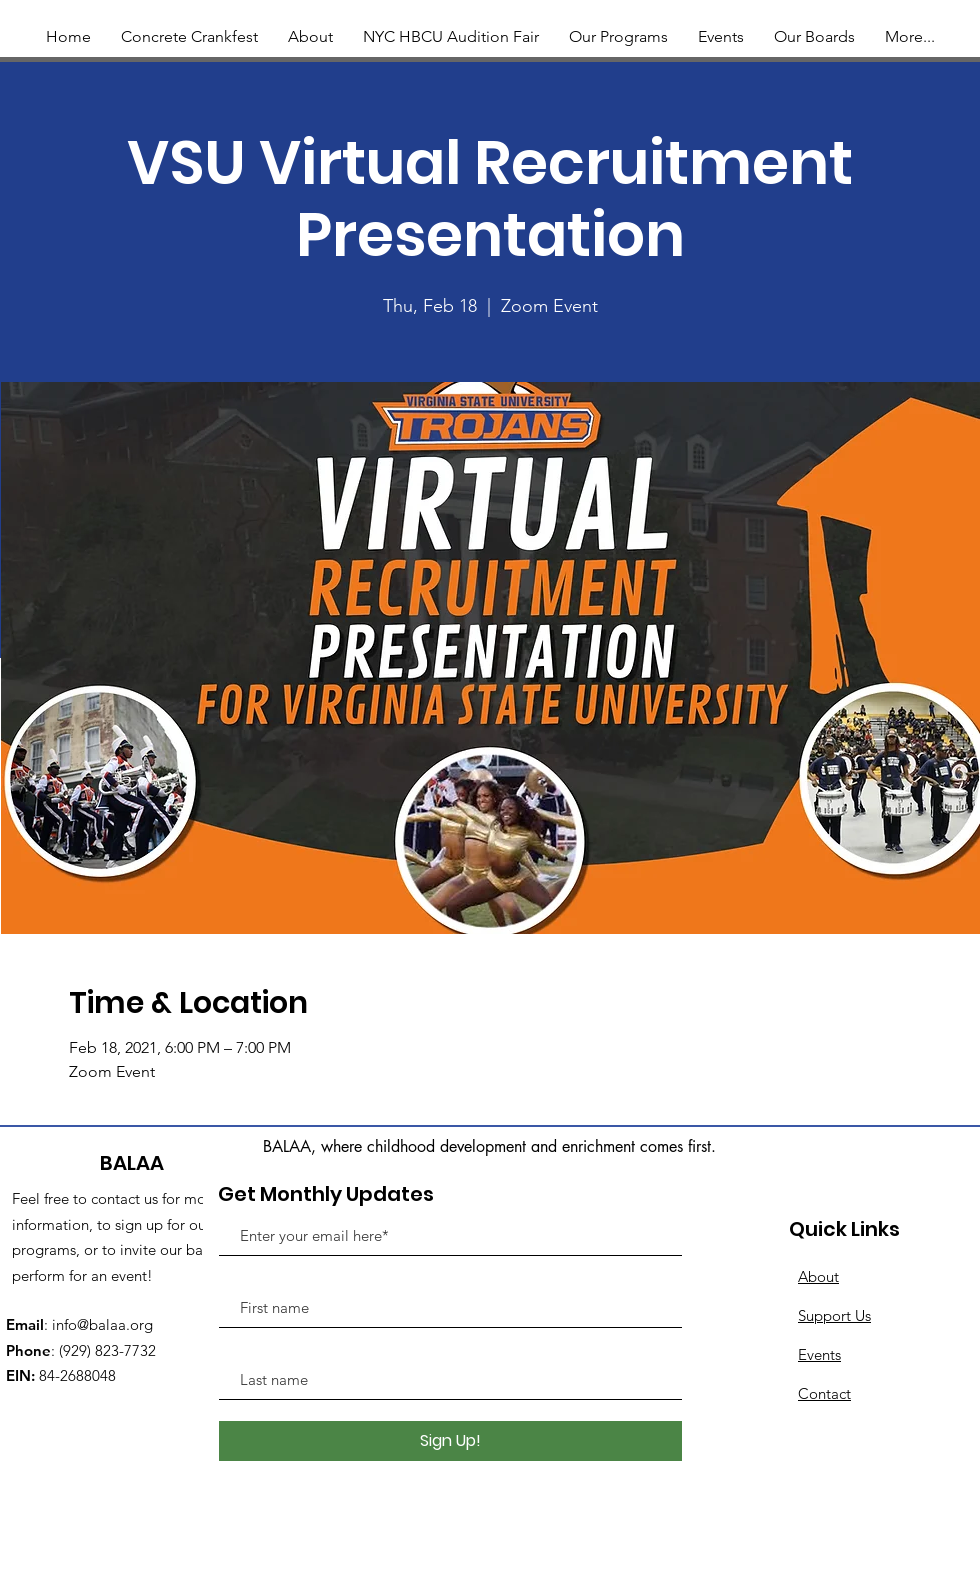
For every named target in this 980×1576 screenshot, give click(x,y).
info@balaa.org (102, 1324)
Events (819, 1354)
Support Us (834, 1315)
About (818, 1276)
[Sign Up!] (450, 1441)
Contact (824, 1393)
